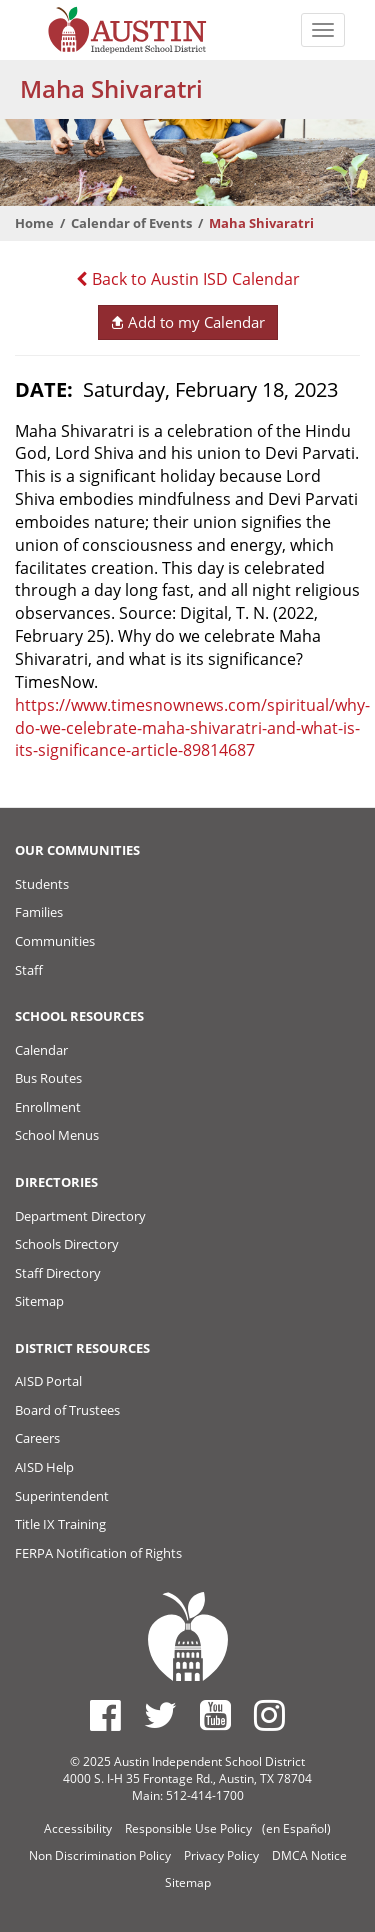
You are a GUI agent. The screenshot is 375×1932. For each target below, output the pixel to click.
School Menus (57, 1135)
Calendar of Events (131, 223)
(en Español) (296, 1828)
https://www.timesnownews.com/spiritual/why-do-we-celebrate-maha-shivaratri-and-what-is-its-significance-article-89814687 (192, 728)
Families (39, 912)
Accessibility (78, 1828)
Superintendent (62, 1496)
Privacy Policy (221, 1855)
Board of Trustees (67, 1410)
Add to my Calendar (187, 322)
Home (34, 223)
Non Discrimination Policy (100, 1855)
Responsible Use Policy (188, 1828)
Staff (29, 970)
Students (42, 884)
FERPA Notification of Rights (98, 1553)
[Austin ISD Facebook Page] (105, 1715)
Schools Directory (67, 1244)
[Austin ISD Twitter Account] (160, 1715)
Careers (37, 1438)
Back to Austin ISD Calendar (188, 279)
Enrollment (48, 1107)
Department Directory (80, 1216)
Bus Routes (48, 1078)
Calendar (41, 1050)
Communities (55, 941)
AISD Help (44, 1467)
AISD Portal (48, 1381)
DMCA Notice (309, 1855)
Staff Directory (58, 1273)
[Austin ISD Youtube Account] (215, 1715)
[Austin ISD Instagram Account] (269, 1715)
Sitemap (39, 1301)
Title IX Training (60, 1524)
